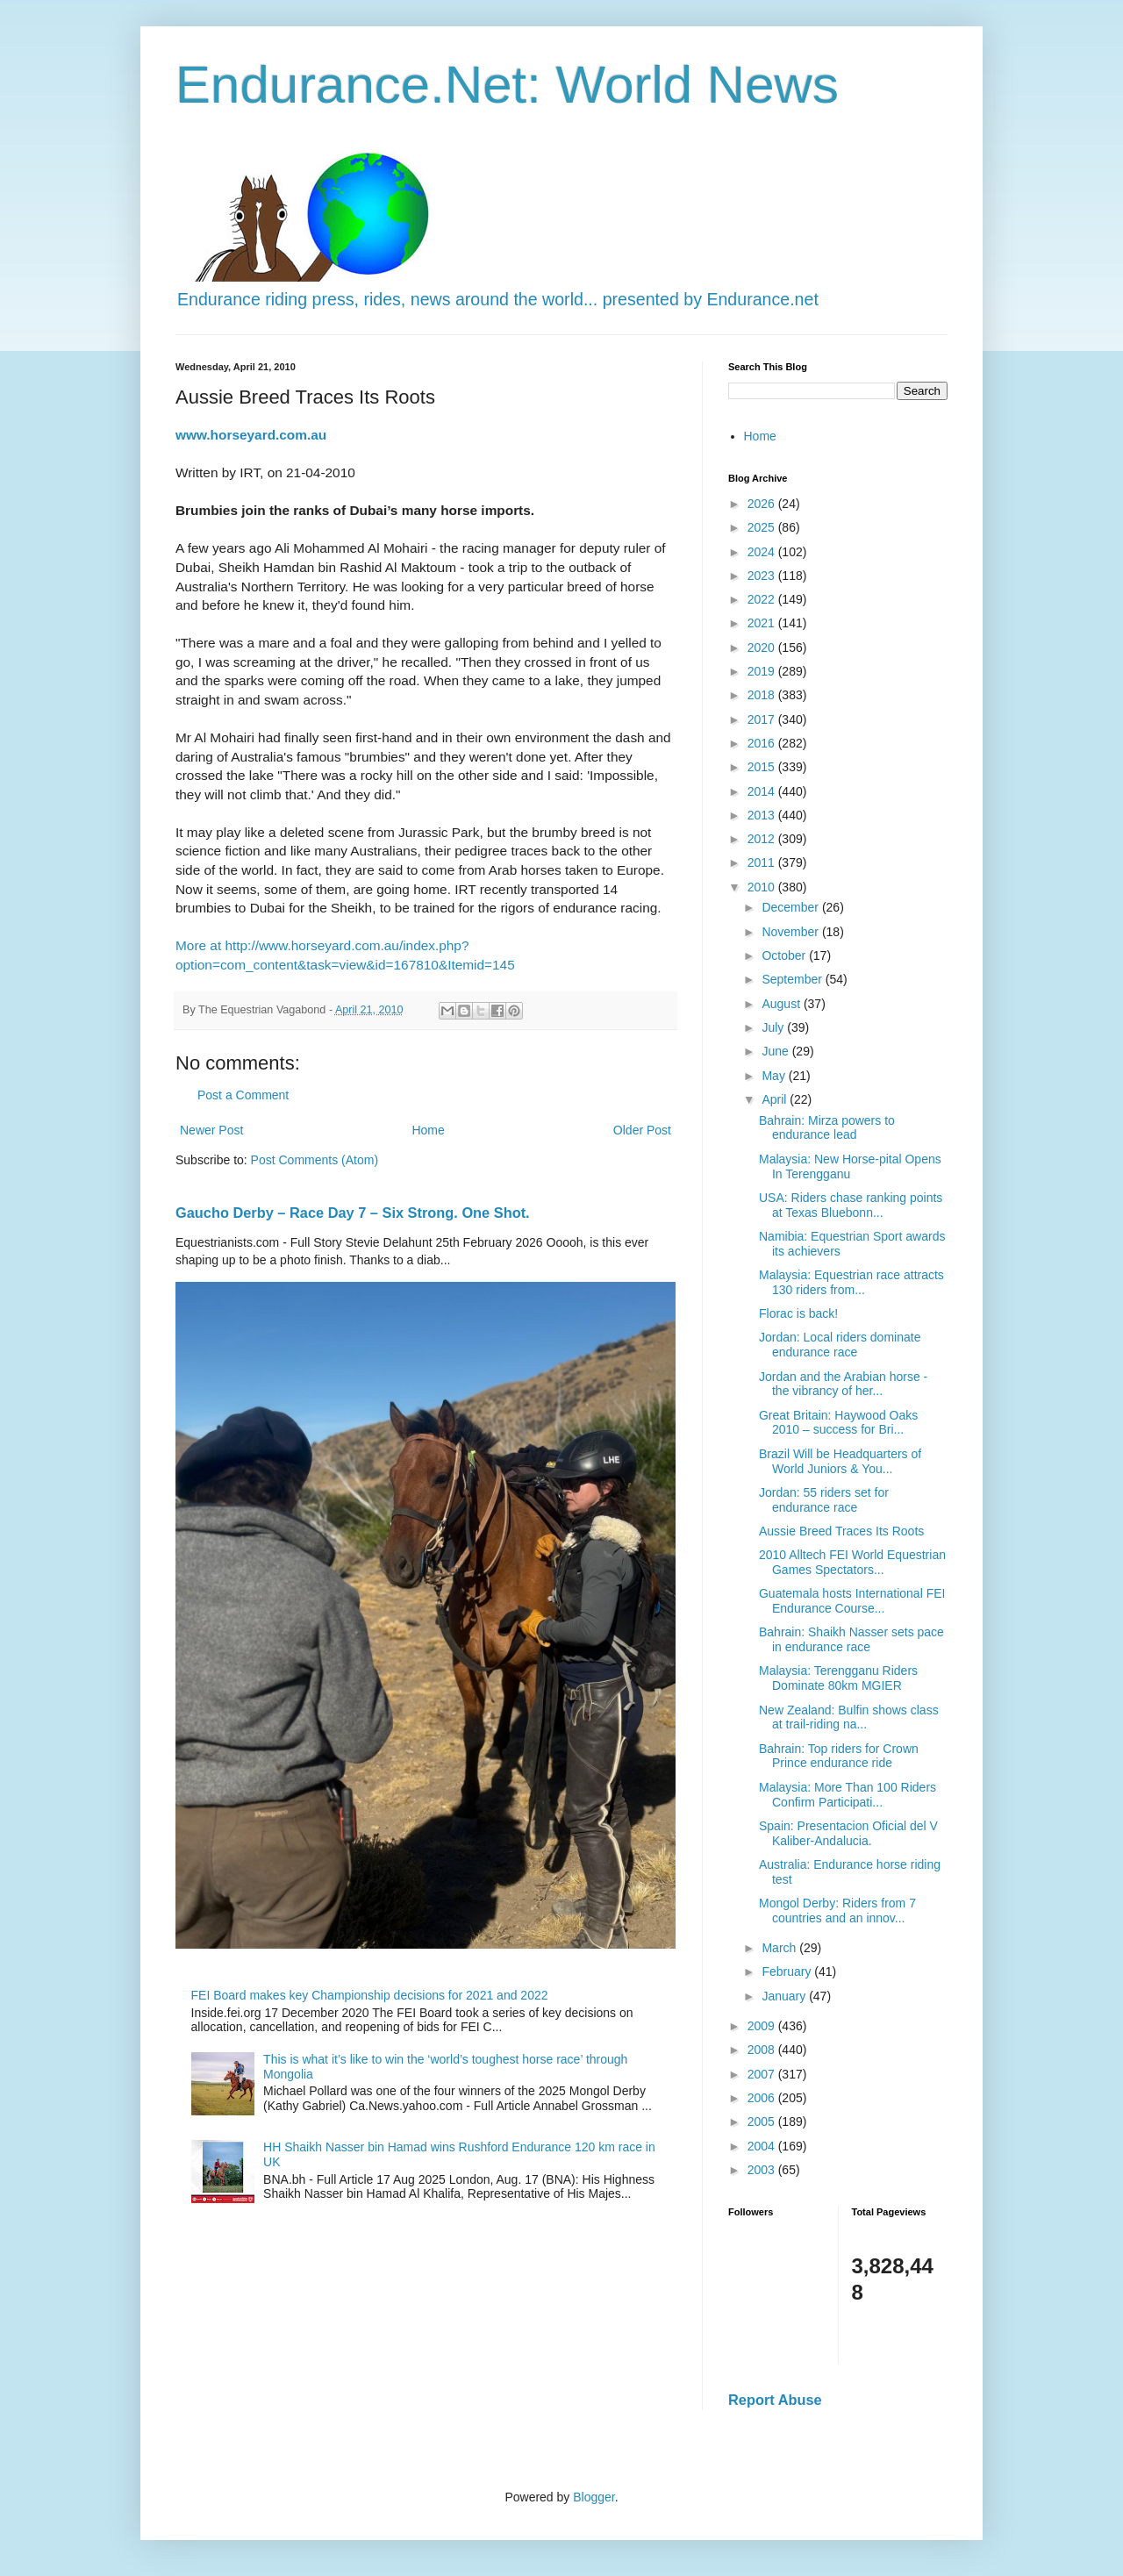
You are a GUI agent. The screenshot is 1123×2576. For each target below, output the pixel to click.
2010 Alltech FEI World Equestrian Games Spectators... (852, 1562)
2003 (762, 2170)
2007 (762, 2074)
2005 (762, 2121)
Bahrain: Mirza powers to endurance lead (827, 1127)
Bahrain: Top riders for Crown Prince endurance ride (839, 1756)
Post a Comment (243, 1095)
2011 (762, 862)
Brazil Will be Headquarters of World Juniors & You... (840, 1461)
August (782, 1004)
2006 (762, 2098)
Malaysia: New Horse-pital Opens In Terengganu (850, 1166)
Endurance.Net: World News (507, 84)
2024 (762, 552)
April (776, 1099)
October (785, 955)
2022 (762, 599)
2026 (762, 504)
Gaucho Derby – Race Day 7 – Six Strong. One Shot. (352, 1212)
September (793, 979)
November (791, 932)
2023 (762, 576)
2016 (762, 743)
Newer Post (211, 1130)
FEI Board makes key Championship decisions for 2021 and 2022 (369, 1995)
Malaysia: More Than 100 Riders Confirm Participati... (847, 1794)
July (774, 1027)
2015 (762, 767)
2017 (762, 719)
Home (427, 1130)
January (785, 1996)
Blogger (593, 2497)
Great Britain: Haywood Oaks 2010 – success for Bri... (838, 1422)
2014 (762, 791)
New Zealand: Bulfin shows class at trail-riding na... (849, 1717)
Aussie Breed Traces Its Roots (841, 1531)
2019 (762, 671)
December (791, 907)
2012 (762, 839)
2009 (762, 2026)
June (776, 1051)
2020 (762, 647)
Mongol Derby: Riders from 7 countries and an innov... (837, 1910)
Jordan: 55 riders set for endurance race (824, 1499)
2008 (762, 2050)
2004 (762, 2146)
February (788, 1971)
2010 (762, 887)
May (775, 1076)
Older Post (642, 1130)
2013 (762, 815)
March (780, 1948)
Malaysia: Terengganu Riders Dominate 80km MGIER (838, 1678)
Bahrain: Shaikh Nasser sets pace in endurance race (851, 1639)
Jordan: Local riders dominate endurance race (839, 1344)
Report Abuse (775, 2400)
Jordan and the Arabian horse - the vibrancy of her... (843, 1384)
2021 (762, 623)
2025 (762, 527)
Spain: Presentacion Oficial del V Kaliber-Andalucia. (848, 1833)
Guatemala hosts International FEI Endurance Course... (852, 1600)
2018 (762, 695)
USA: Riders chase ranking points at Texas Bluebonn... (850, 1205)
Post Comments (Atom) (314, 1160)
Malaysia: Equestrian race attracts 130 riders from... (851, 1282)
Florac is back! (798, 1313)
